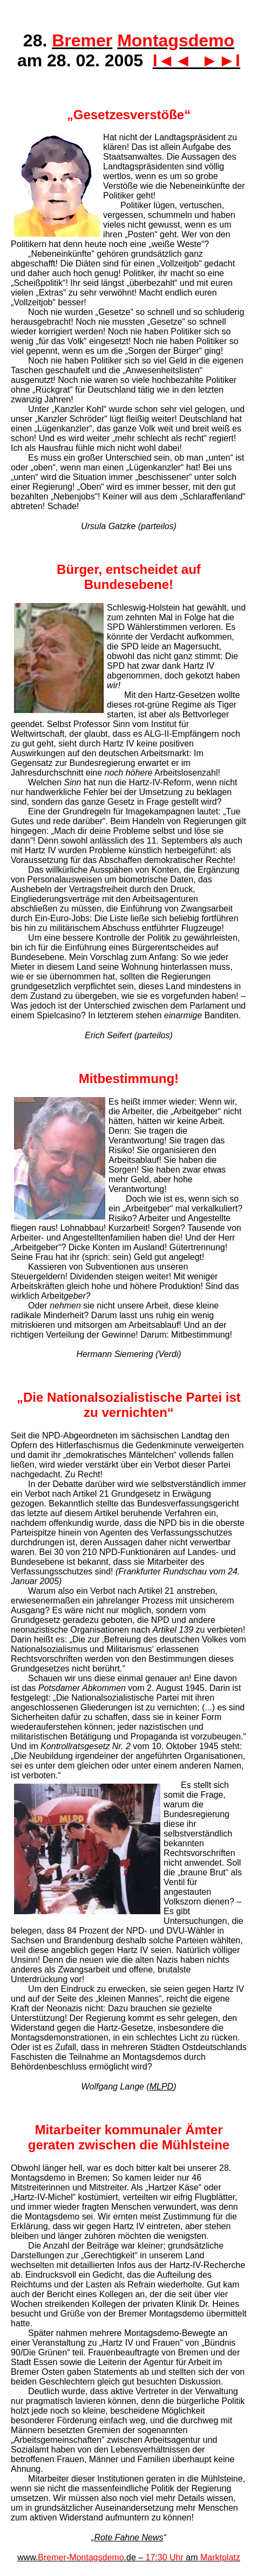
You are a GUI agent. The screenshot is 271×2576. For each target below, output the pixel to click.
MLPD (161, 2086)
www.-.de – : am (128, 2557)
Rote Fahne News (128, 2537)
